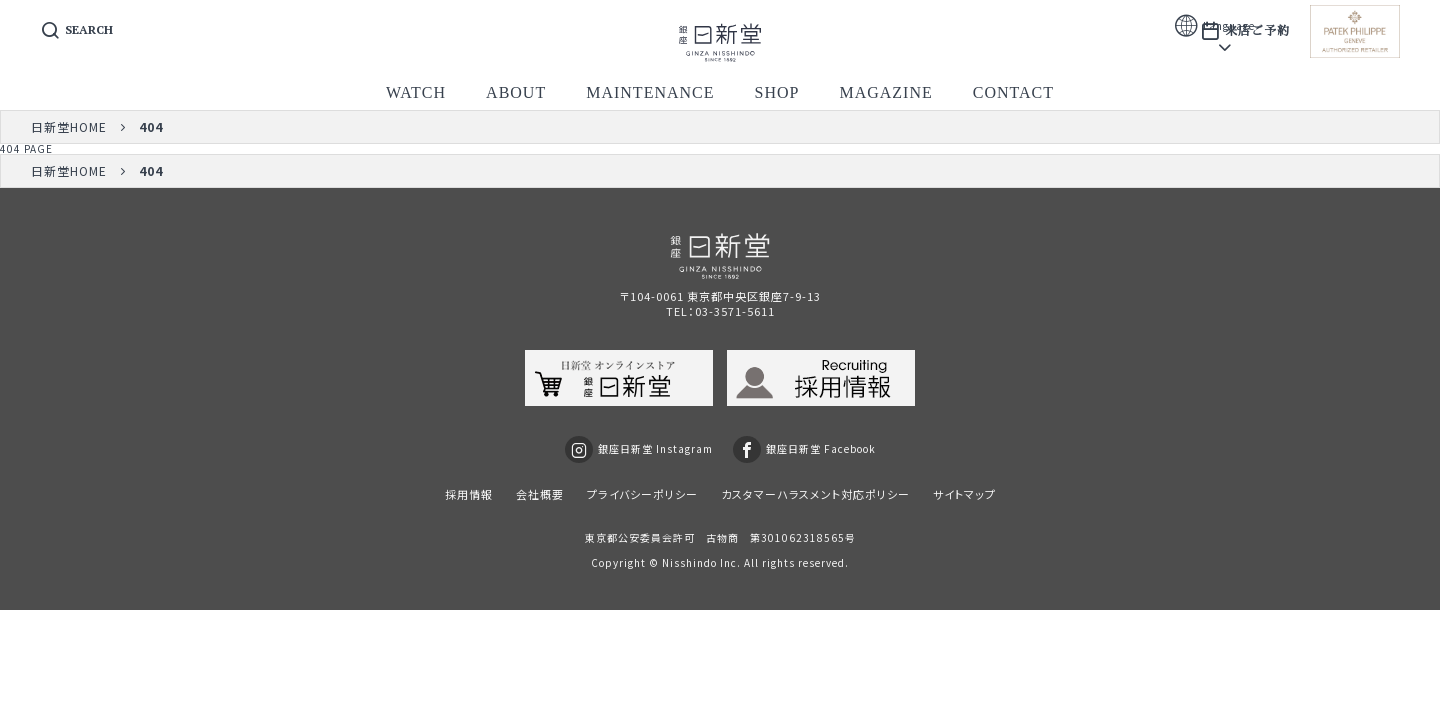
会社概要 (540, 494)
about (516, 92)
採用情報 (469, 494)
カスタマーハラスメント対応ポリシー (815, 494)
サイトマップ (964, 494)
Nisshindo (689, 562)
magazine (885, 92)
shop (777, 92)
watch (416, 92)
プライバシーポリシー (642, 494)
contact (1013, 92)
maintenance (650, 92)
